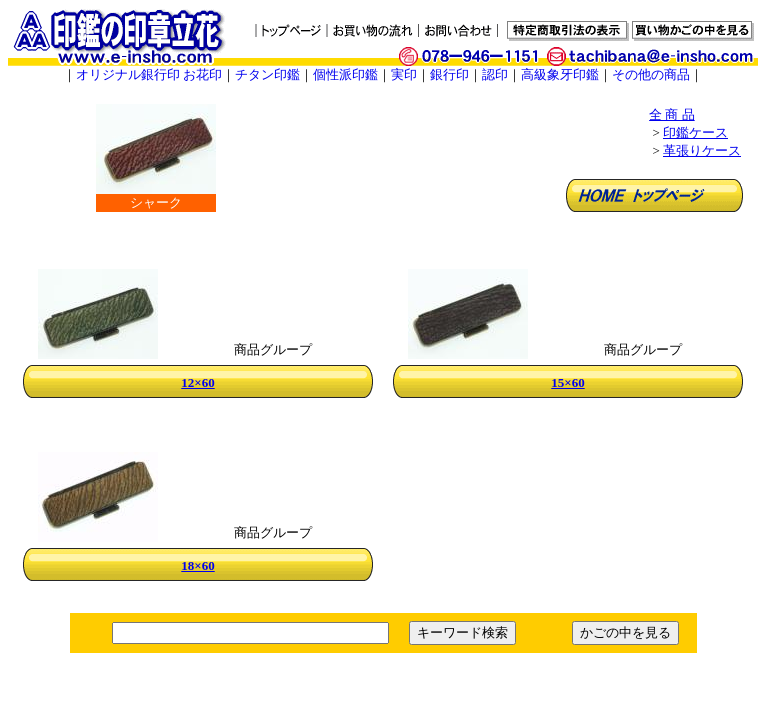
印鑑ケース (695, 132)
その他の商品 (651, 74)
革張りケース (702, 150)
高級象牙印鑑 (560, 74)
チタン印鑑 (267, 74)
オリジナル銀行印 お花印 (149, 74)
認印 (495, 74)
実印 (404, 74)
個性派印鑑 (345, 74)
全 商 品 (672, 114)
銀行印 (449, 74)
